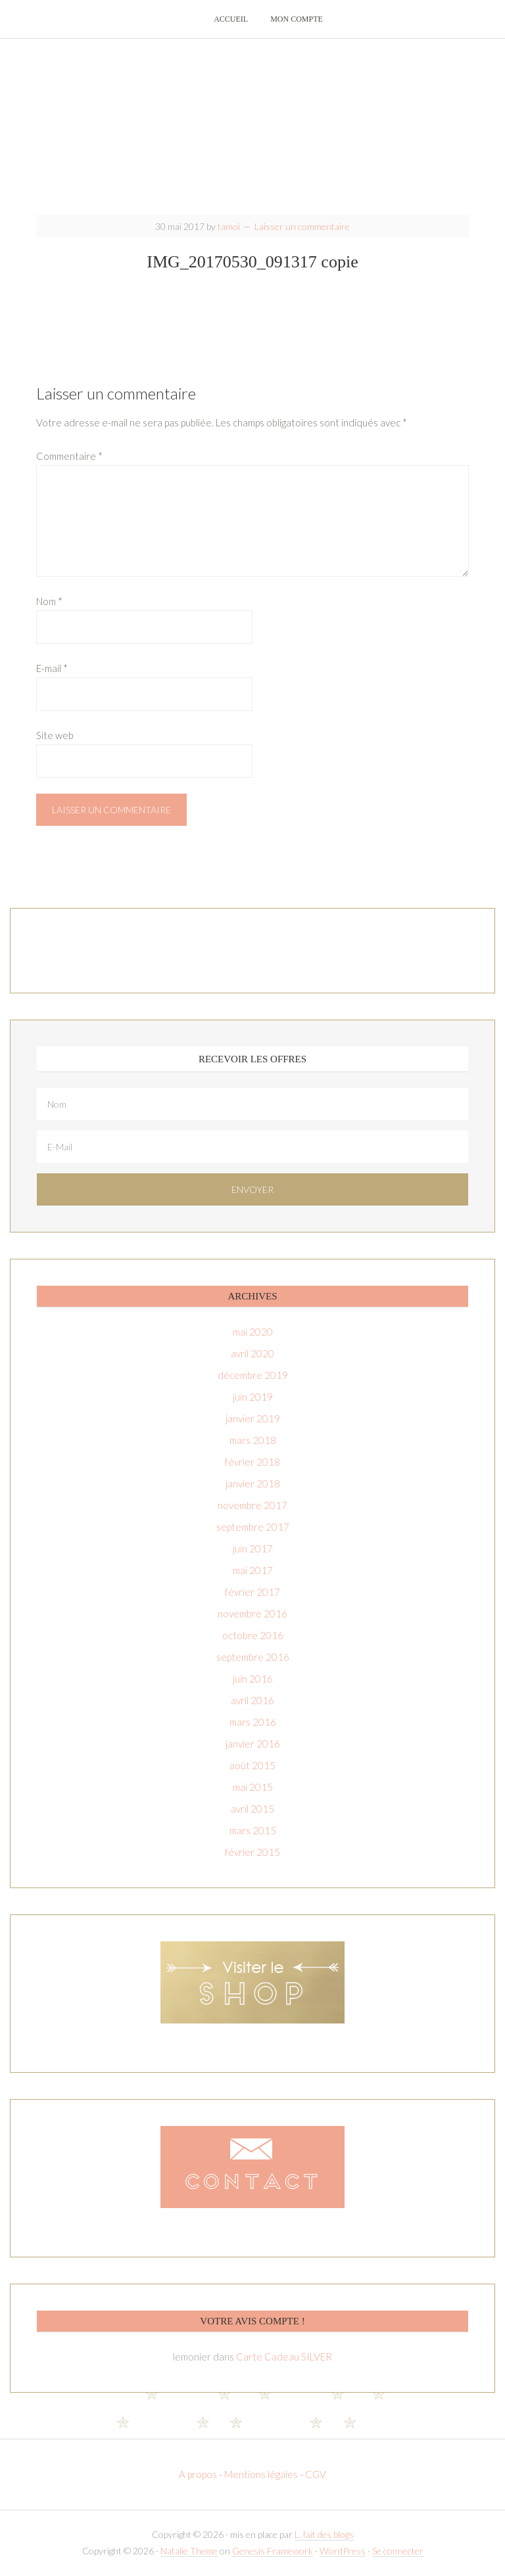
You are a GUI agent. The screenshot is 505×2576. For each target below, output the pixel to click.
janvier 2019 (253, 1420)
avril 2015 (252, 1810)
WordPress (343, 2552)
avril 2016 (252, 1701)
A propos (199, 2475)
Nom (49, 602)
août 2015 (252, 1767)
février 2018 (252, 1463)
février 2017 (252, 1593)
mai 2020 (253, 1333)
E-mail (52, 669)
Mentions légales (261, 2475)
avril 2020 (252, 1355)
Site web (55, 736)
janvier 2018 (253, 1485)
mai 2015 (253, 1788)
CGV (315, 2475)
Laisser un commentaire (302, 227)
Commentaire (69, 457)
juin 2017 (253, 1550)
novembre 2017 (252, 1506)
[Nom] (252, 1105)
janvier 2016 (253, 1745)
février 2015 (252, 1853)
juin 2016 (253, 1680)
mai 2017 (253, 1571)
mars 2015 (252, 1832)
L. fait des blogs (324, 2535)
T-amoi (252, 125)
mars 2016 (252, 1723)
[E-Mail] (252, 1148)
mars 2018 (252, 1441)
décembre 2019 (253, 1376)
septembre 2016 (252, 1658)
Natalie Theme (189, 2552)
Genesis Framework (272, 2552)
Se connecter (397, 2552)
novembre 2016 (252, 1615)
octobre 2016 (252, 1636)
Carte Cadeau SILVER (284, 2358)
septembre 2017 (252, 1528)
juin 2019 (253, 1398)
